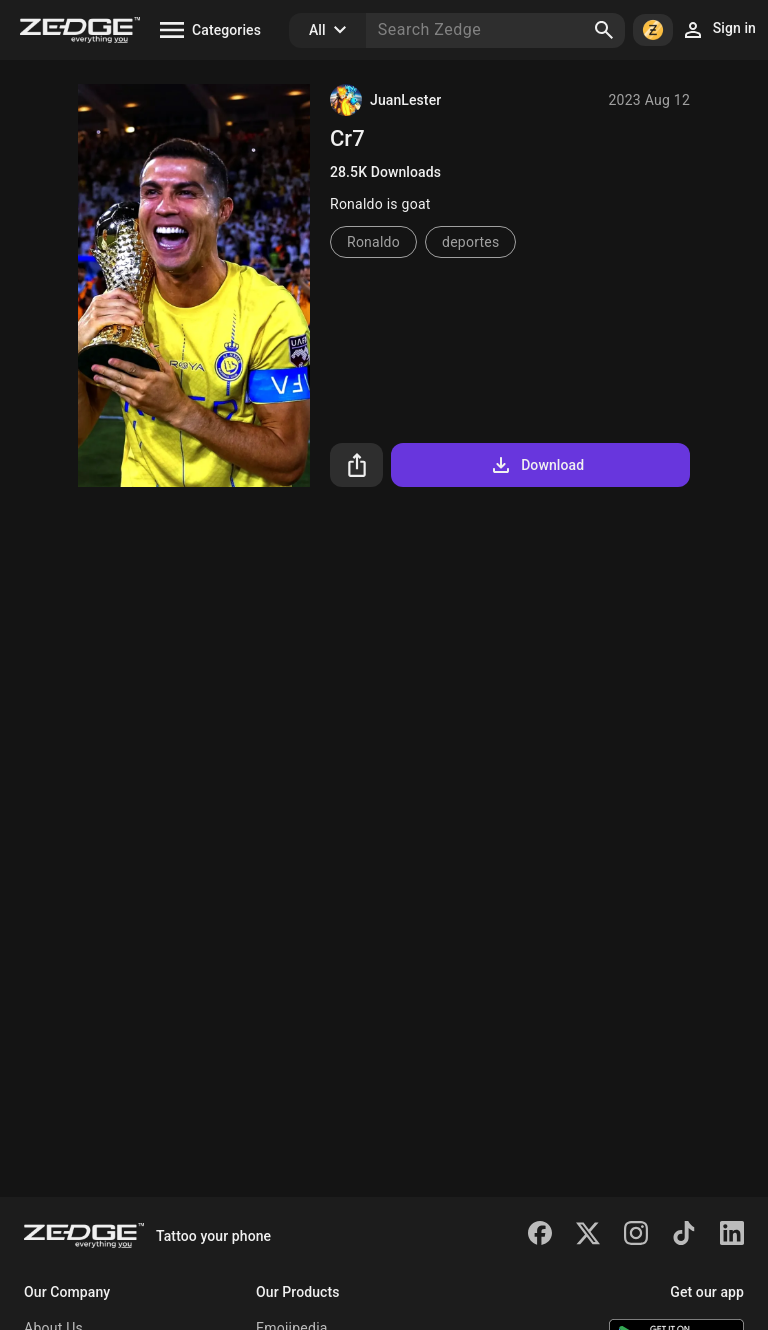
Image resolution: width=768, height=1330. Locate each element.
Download (536, 465)
